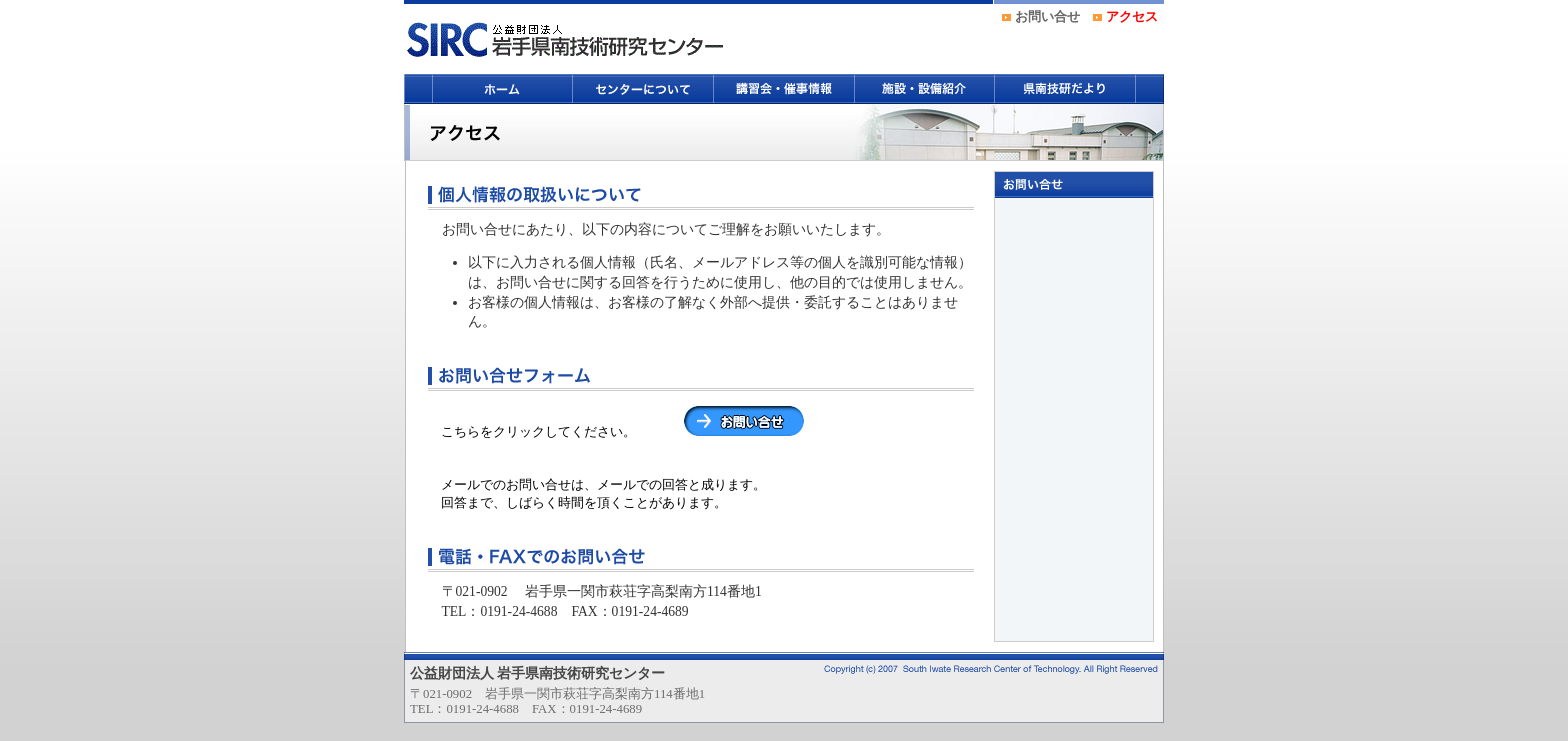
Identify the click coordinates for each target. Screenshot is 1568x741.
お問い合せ (1047, 17)
